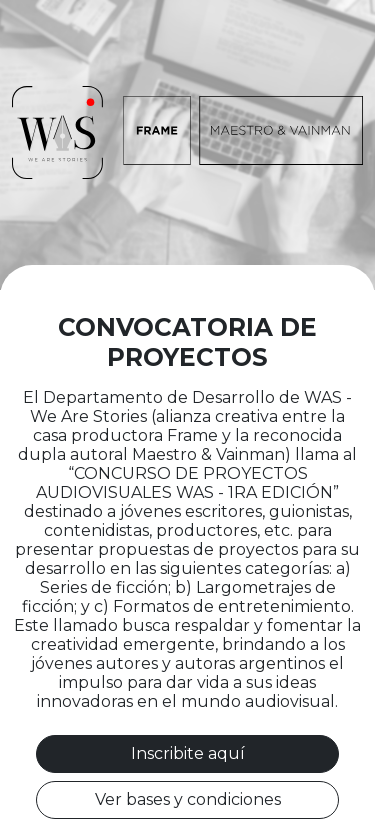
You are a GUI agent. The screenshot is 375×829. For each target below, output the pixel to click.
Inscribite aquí (188, 753)
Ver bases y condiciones (188, 799)
